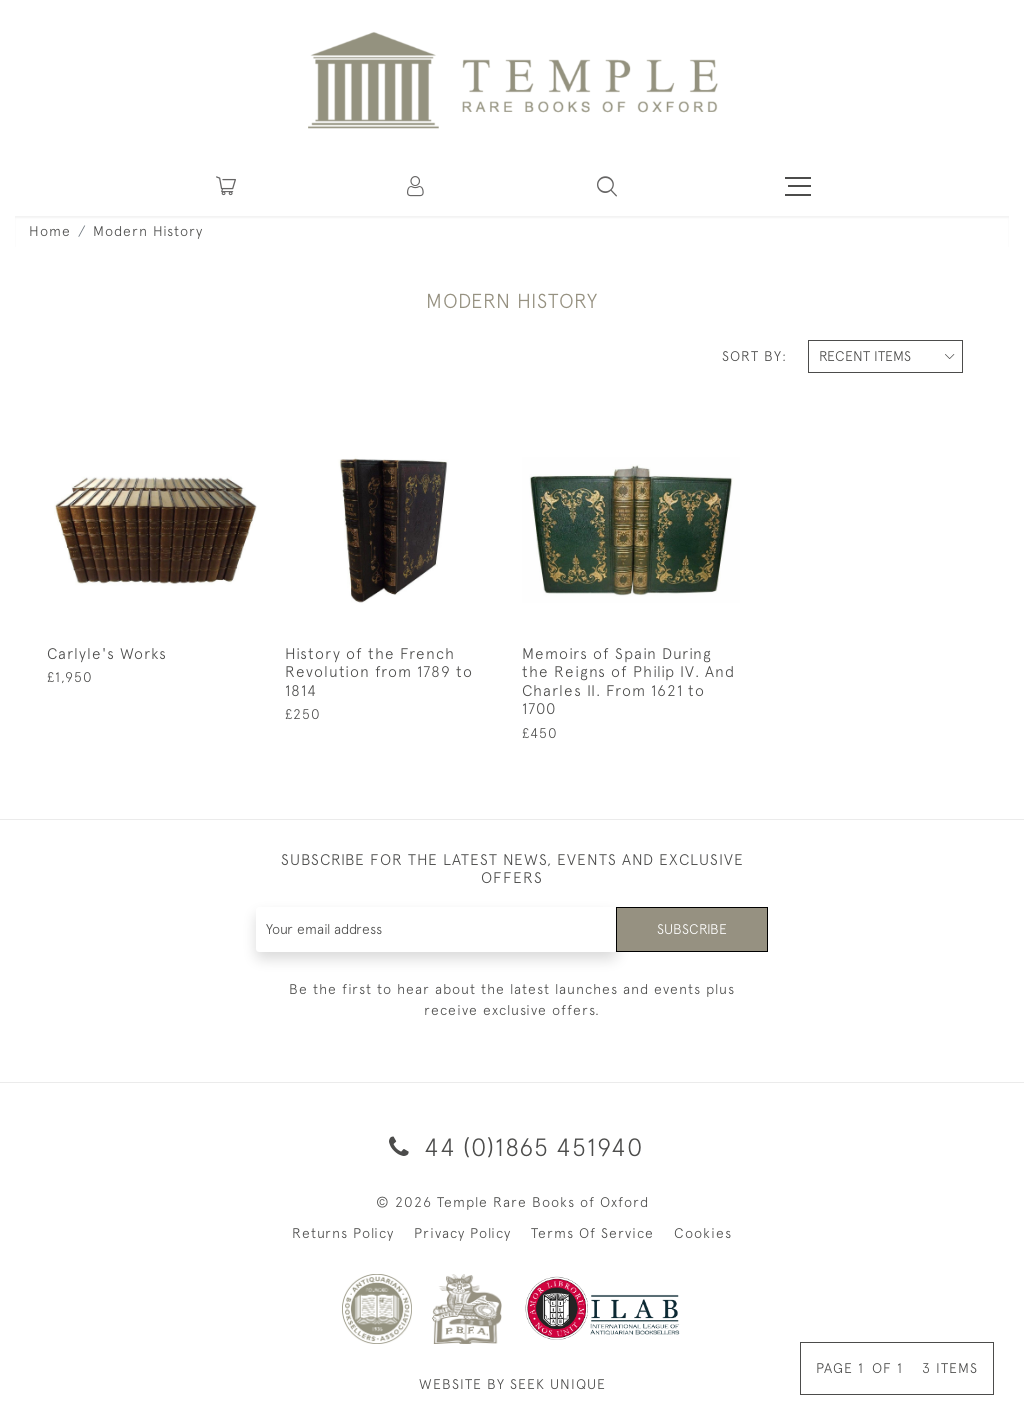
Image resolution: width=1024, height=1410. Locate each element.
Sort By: (754, 356)
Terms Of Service (592, 1233)
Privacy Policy (462, 1233)
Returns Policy (343, 1233)
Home (50, 231)
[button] (417, 186)
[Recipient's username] (437, 929)
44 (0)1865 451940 (512, 1146)
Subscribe (692, 929)
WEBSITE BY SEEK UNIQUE (512, 1384)
